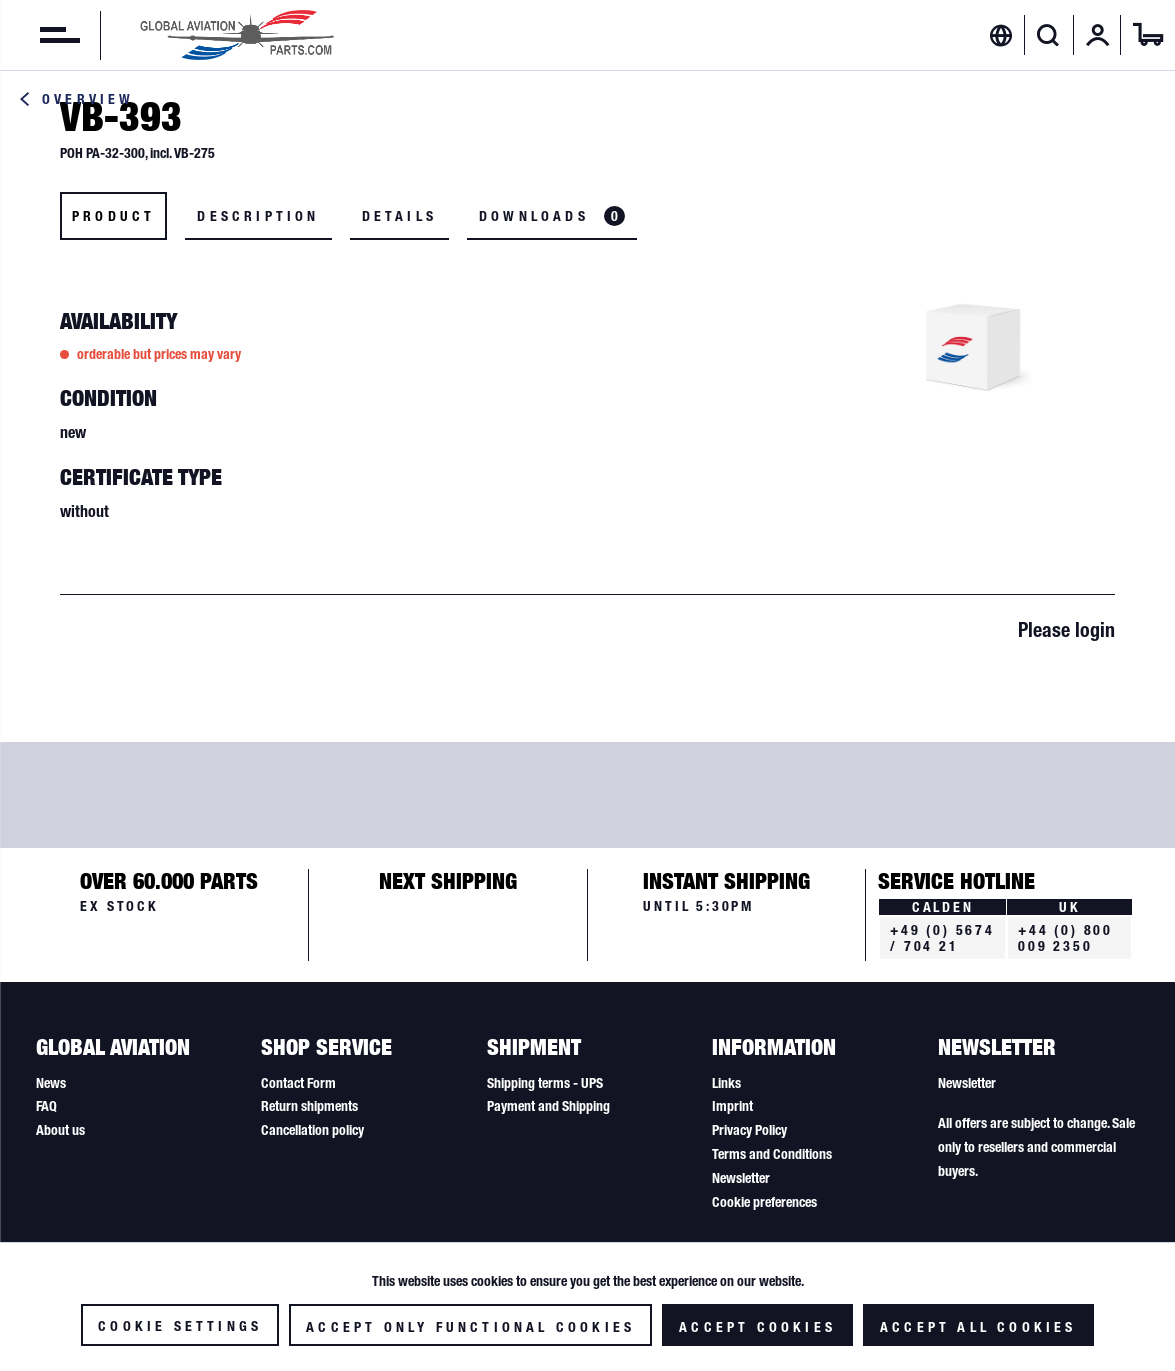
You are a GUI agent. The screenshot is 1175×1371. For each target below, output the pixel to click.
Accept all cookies (978, 1327)
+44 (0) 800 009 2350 (1065, 938)
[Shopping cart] (1148, 35)
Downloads (552, 216)
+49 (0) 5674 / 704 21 (942, 938)
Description (258, 216)
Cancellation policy (312, 1130)
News (51, 1083)
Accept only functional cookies (470, 1327)
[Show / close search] (1048, 35)
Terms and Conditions (772, 1154)
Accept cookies (757, 1327)
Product (113, 216)
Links (726, 1083)
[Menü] (40, 35)
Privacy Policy (749, 1130)
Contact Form (298, 1083)
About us (60, 1130)
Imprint (732, 1106)
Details (399, 216)
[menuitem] (40, 35)
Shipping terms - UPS (545, 1083)
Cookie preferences (764, 1202)
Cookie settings (180, 1326)
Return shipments (309, 1106)
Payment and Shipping (548, 1106)
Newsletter (741, 1178)
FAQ (46, 1106)
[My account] (1098, 35)
